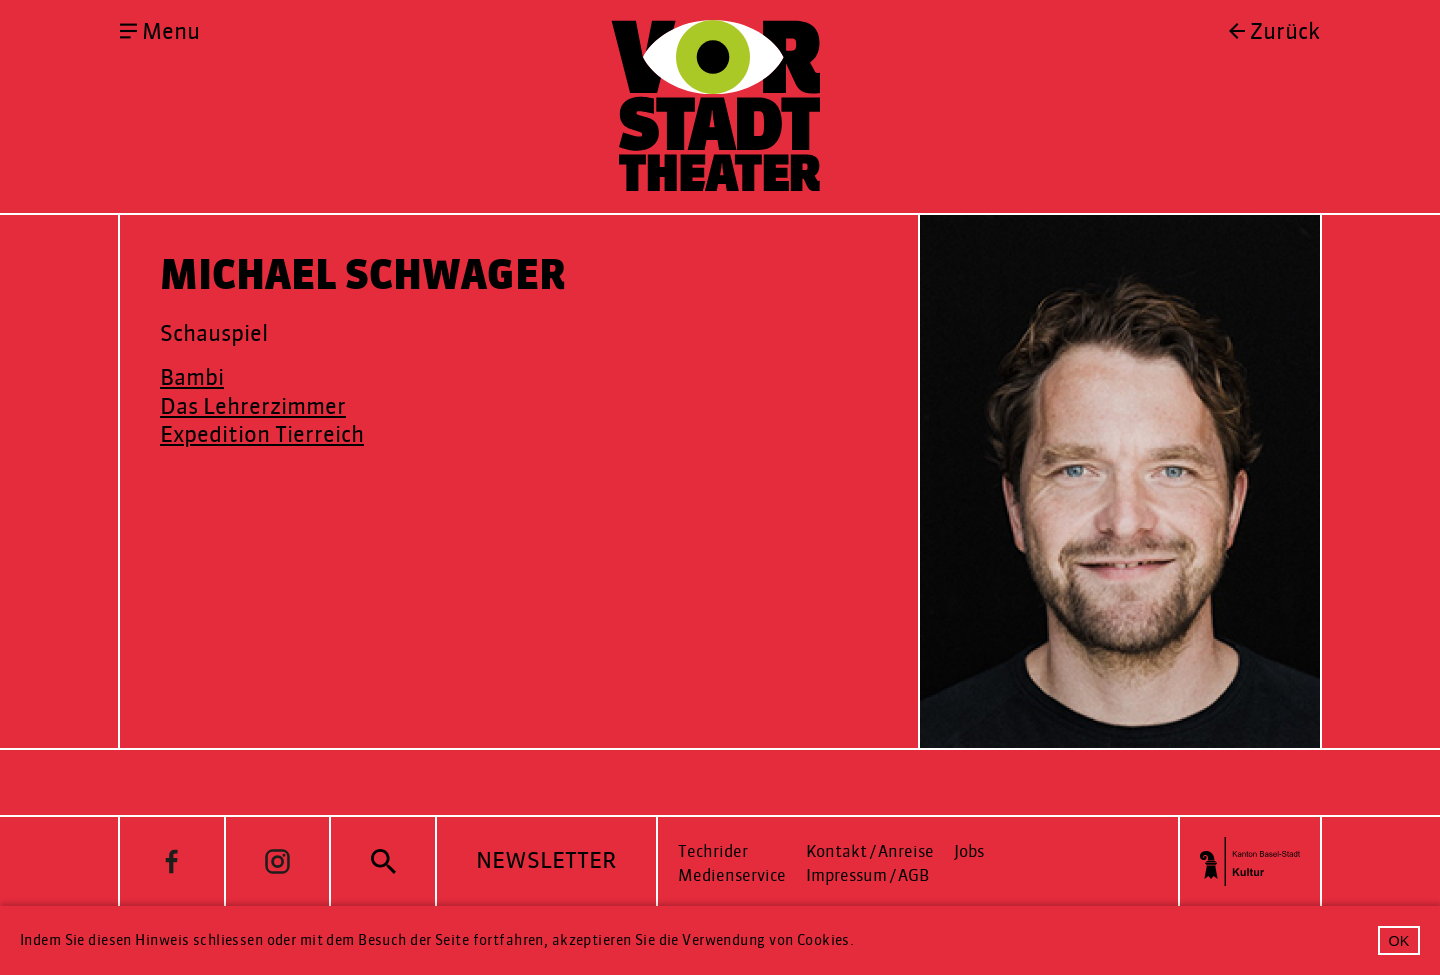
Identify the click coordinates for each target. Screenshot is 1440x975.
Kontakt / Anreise (870, 851)
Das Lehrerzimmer (253, 406)
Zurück (1285, 32)
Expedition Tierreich (262, 434)
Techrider (713, 851)
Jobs (969, 851)
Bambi (192, 377)
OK (1399, 941)
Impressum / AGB (867, 875)
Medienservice (732, 875)
